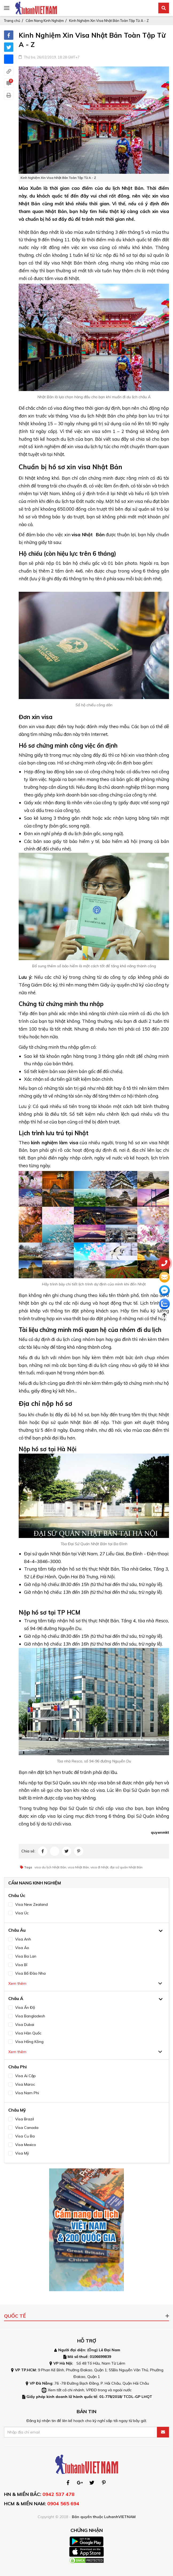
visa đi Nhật (99, 1867)
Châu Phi (17, 2066)
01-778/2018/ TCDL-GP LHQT (125, 2396)
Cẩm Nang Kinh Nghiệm (45, 20)
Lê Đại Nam (109, 2350)
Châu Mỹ (17, 2110)
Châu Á (15, 1998)
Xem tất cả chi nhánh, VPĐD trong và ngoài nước (90, 2390)
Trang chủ (12, 20)
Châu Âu (17, 1930)
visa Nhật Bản (88, 534)
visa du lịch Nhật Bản (50, 1867)
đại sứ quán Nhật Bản (126, 1867)
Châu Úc (16, 1895)
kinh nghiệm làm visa (54, 1142)
